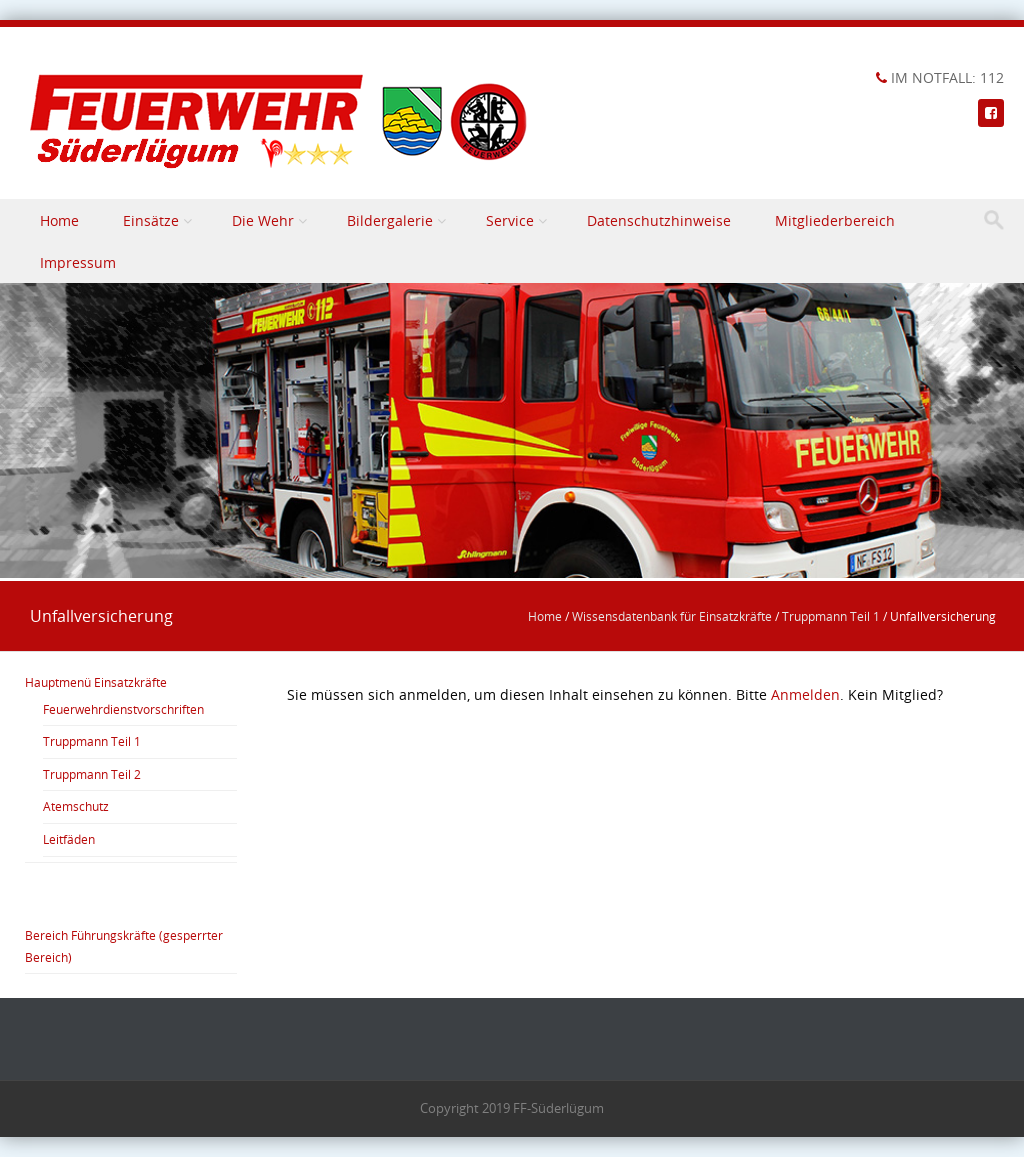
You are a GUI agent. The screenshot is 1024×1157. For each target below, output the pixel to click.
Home (59, 220)
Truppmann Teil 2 (92, 774)
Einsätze (151, 220)
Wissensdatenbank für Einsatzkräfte (672, 616)
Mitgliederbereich (835, 220)
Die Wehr (263, 220)
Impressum (78, 262)
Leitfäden (69, 839)
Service (510, 220)
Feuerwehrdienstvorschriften (123, 709)
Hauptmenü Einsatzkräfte (96, 682)
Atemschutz (76, 806)
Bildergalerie (390, 220)
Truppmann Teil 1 (831, 616)
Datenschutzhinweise (659, 220)
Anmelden (805, 694)
